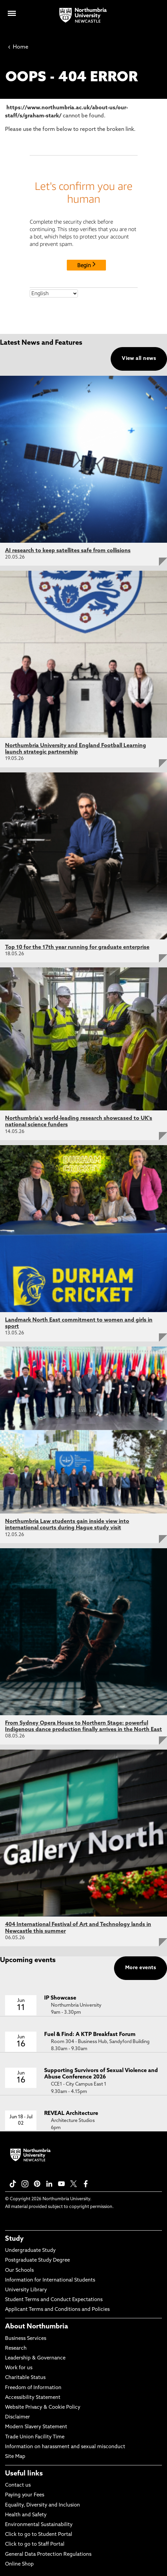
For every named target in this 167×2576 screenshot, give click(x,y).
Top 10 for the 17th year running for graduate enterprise (77, 947)
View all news (139, 358)
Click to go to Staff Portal (34, 2544)
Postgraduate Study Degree (37, 2260)
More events (140, 1968)
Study (14, 2239)
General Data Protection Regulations (48, 2554)
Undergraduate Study (30, 2250)
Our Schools (19, 2270)
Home (18, 47)
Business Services (25, 2338)
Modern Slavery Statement (36, 2427)
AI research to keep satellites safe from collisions (68, 551)
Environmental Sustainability (39, 2524)
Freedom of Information (33, 2387)
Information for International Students (50, 2280)
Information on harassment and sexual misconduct (65, 2447)
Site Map (15, 2456)
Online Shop (19, 2564)
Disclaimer (17, 2417)
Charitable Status (25, 2377)
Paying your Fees (24, 2495)
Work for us (18, 2368)
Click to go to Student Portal (38, 2534)
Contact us (18, 2485)
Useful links (24, 2473)
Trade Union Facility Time (34, 2437)
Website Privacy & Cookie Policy (42, 2407)
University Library (26, 2290)
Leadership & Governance (35, 2358)
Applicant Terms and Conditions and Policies (57, 2309)
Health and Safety (26, 2515)
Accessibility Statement (32, 2397)
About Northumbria (36, 2326)
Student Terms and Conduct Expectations (54, 2299)
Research (16, 2348)
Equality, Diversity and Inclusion (42, 2505)
